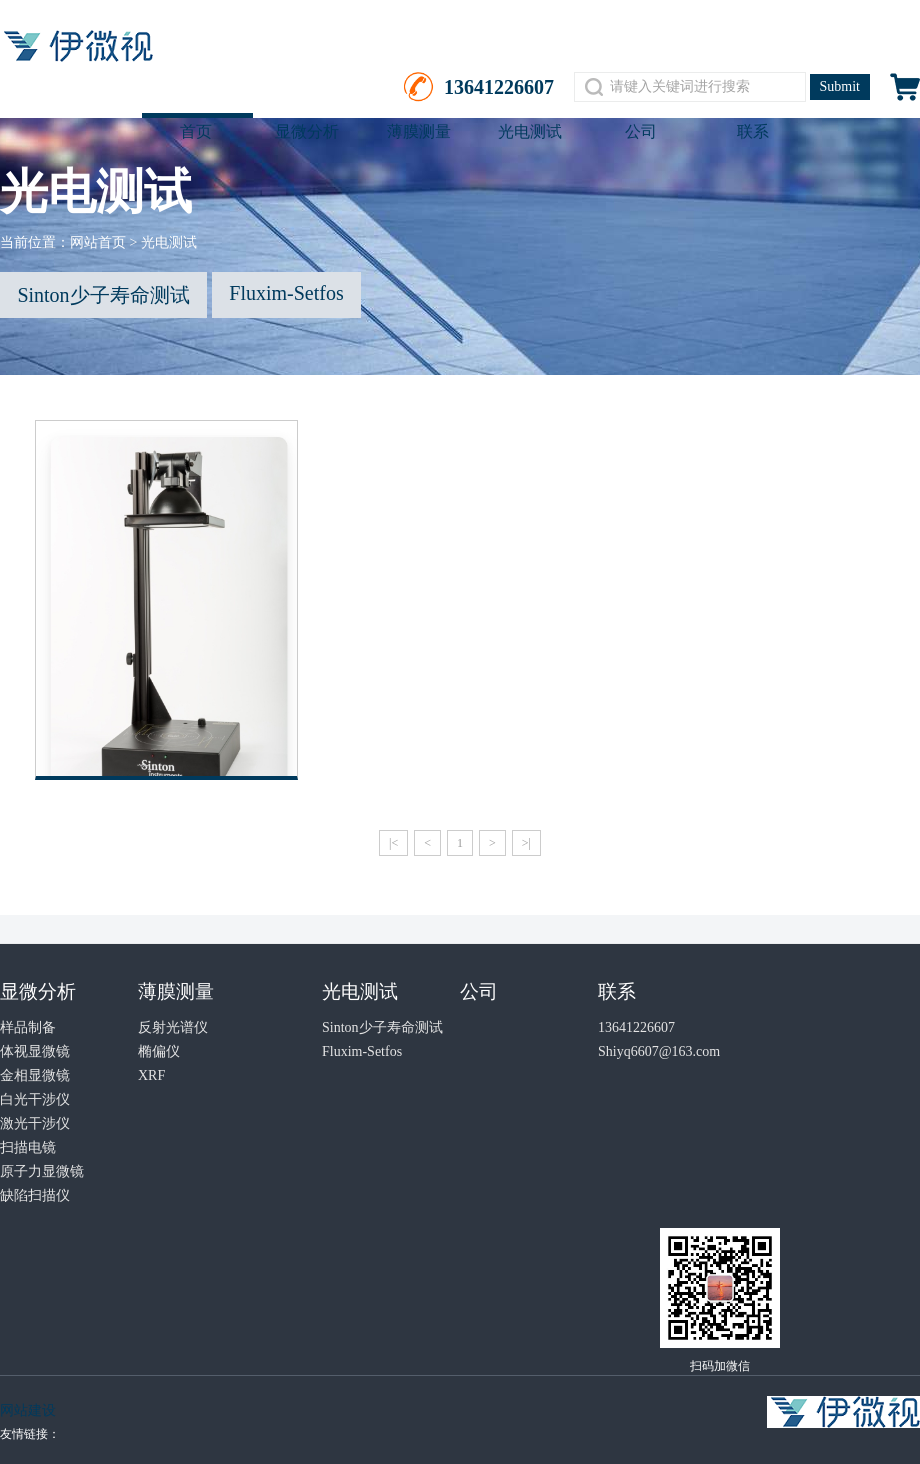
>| (526, 843)
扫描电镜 (28, 1147)
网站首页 (98, 242)
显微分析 (307, 131)
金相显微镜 (35, 1075)
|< (393, 843)
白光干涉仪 (35, 1099)
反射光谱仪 (173, 1027)
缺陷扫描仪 (35, 1195)
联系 (753, 131)
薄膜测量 (419, 131)
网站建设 (28, 1410)
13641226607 (636, 1027)
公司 (641, 131)
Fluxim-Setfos (286, 293)
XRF (151, 1075)
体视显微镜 (35, 1051)
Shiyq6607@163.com (659, 1051)
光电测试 (530, 131)
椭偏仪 (159, 1051)
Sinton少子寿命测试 (103, 295)
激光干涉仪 (35, 1123)
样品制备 (28, 1027)
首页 (196, 131)
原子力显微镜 (42, 1171)
